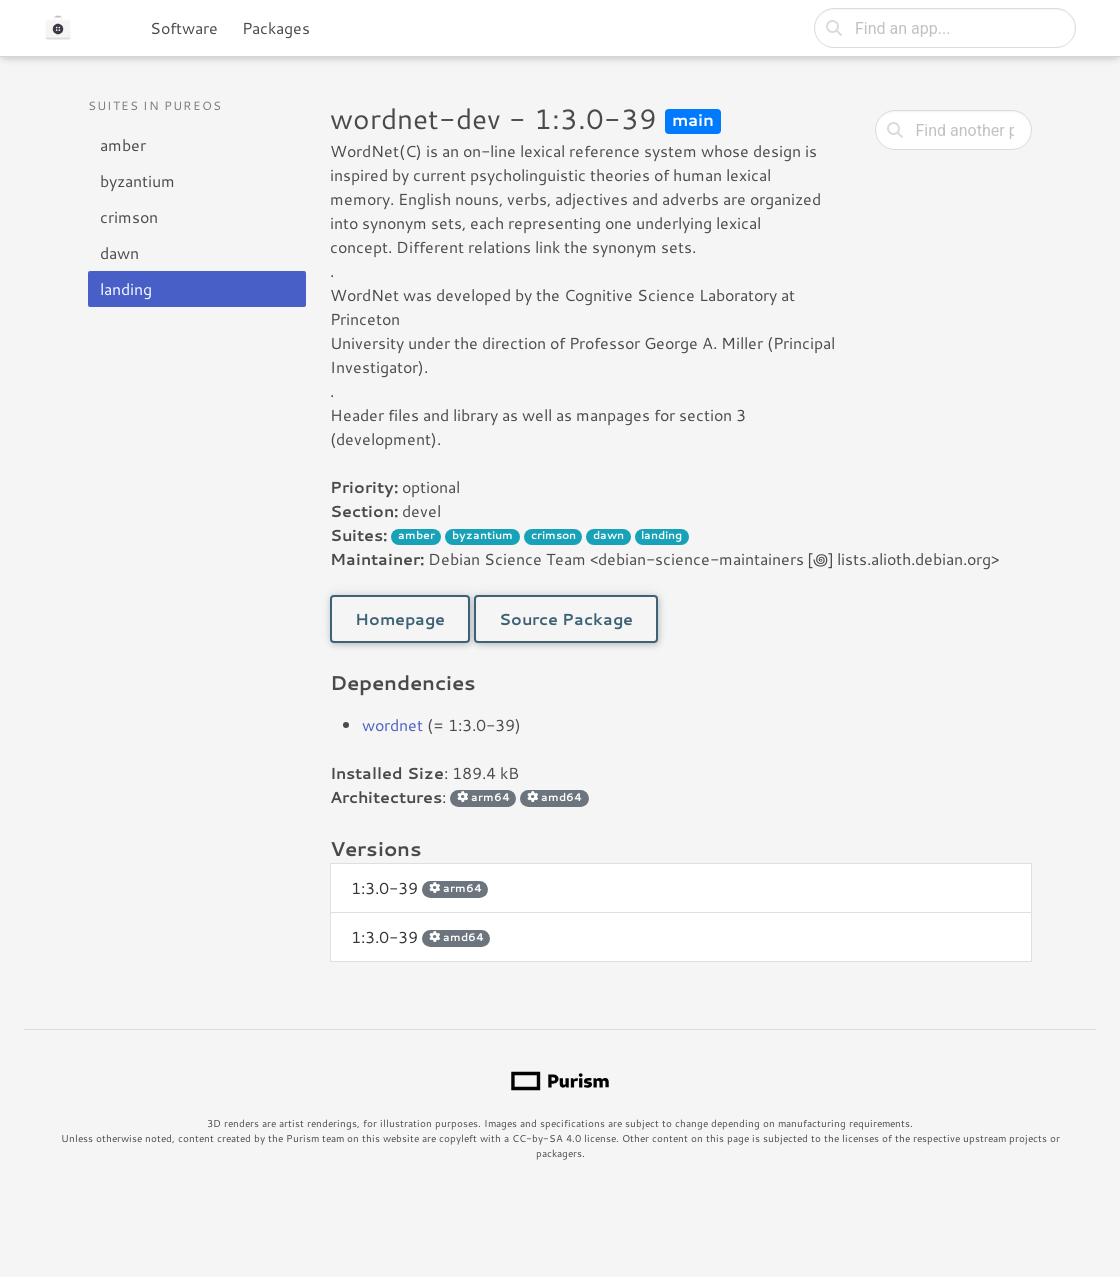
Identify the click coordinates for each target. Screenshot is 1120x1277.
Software (184, 27)
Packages (276, 27)
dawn (119, 252)
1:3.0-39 (419, 887)
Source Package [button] (566, 618)
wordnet (392, 724)
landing (126, 288)
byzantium (137, 180)
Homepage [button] (400, 618)
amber (123, 144)
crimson (129, 216)
